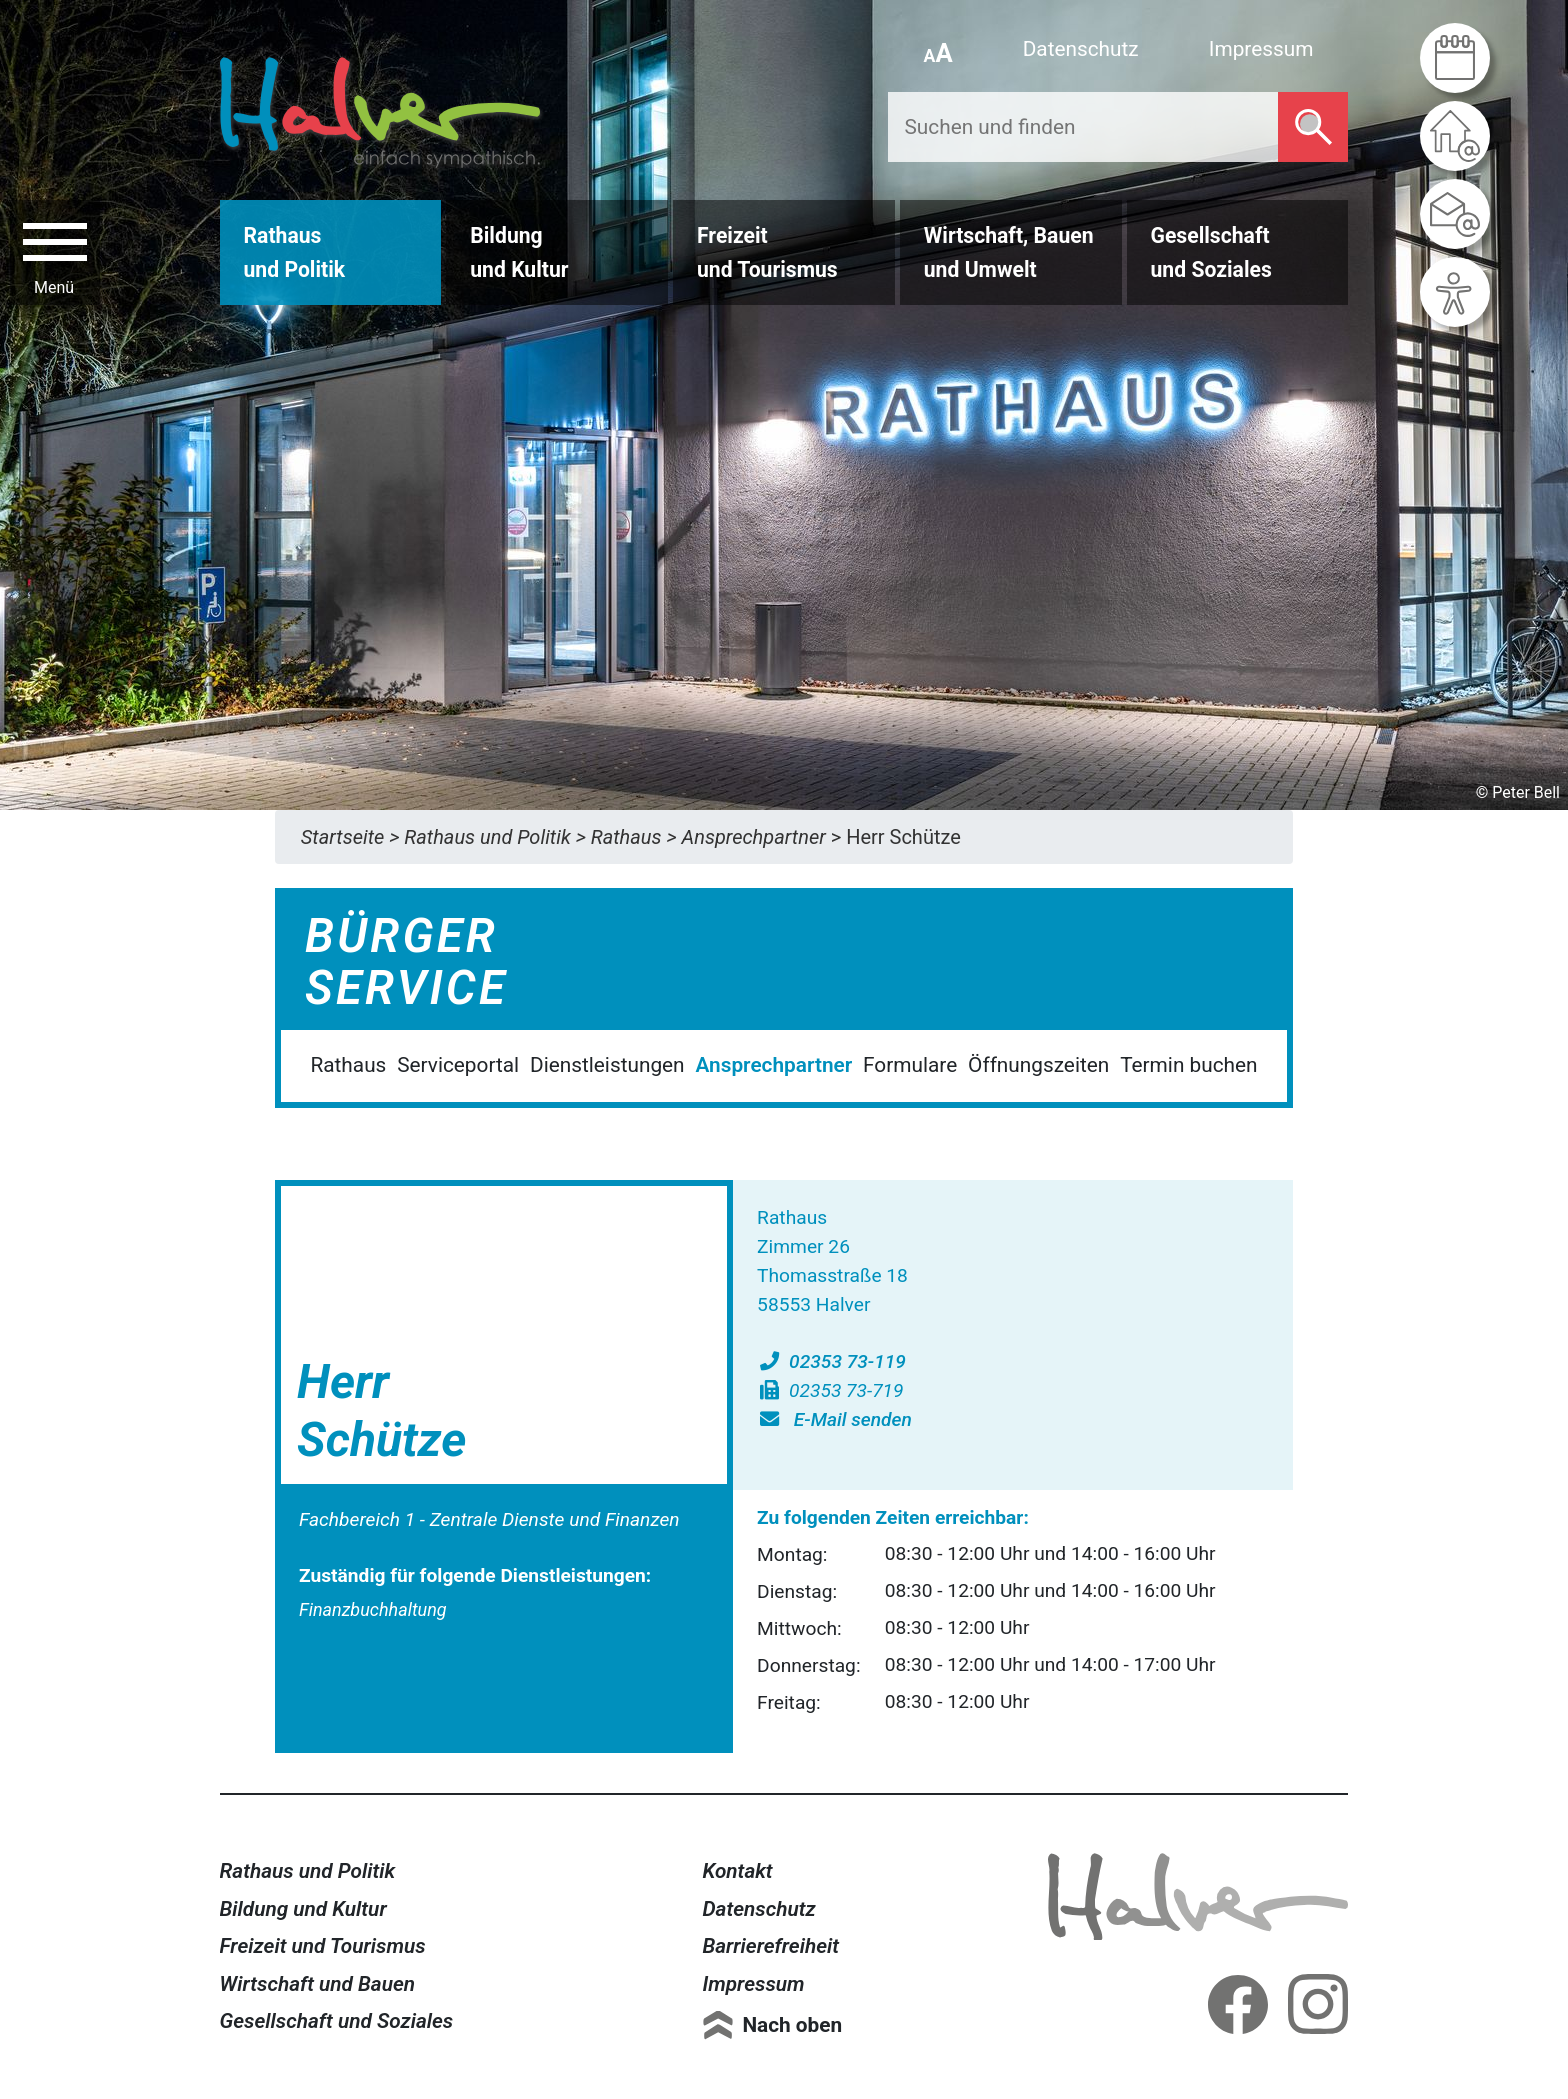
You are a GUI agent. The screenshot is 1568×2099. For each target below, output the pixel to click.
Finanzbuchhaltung (373, 1609)
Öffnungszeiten (1038, 1065)
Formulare (910, 1065)
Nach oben (792, 2025)
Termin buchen (1188, 1065)
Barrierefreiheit (770, 1946)
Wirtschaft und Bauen (318, 1984)
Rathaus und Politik (308, 1871)
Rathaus (348, 1065)
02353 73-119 (831, 1361)
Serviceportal (458, 1065)
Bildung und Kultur (303, 1909)
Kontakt (737, 1871)
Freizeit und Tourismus (323, 1946)
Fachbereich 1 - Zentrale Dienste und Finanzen (489, 1519)
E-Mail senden (834, 1419)
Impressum (1261, 49)
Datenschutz (1081, 49)
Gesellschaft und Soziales (337, 2021)
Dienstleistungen (607, 1065)
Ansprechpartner (773, 1065)
